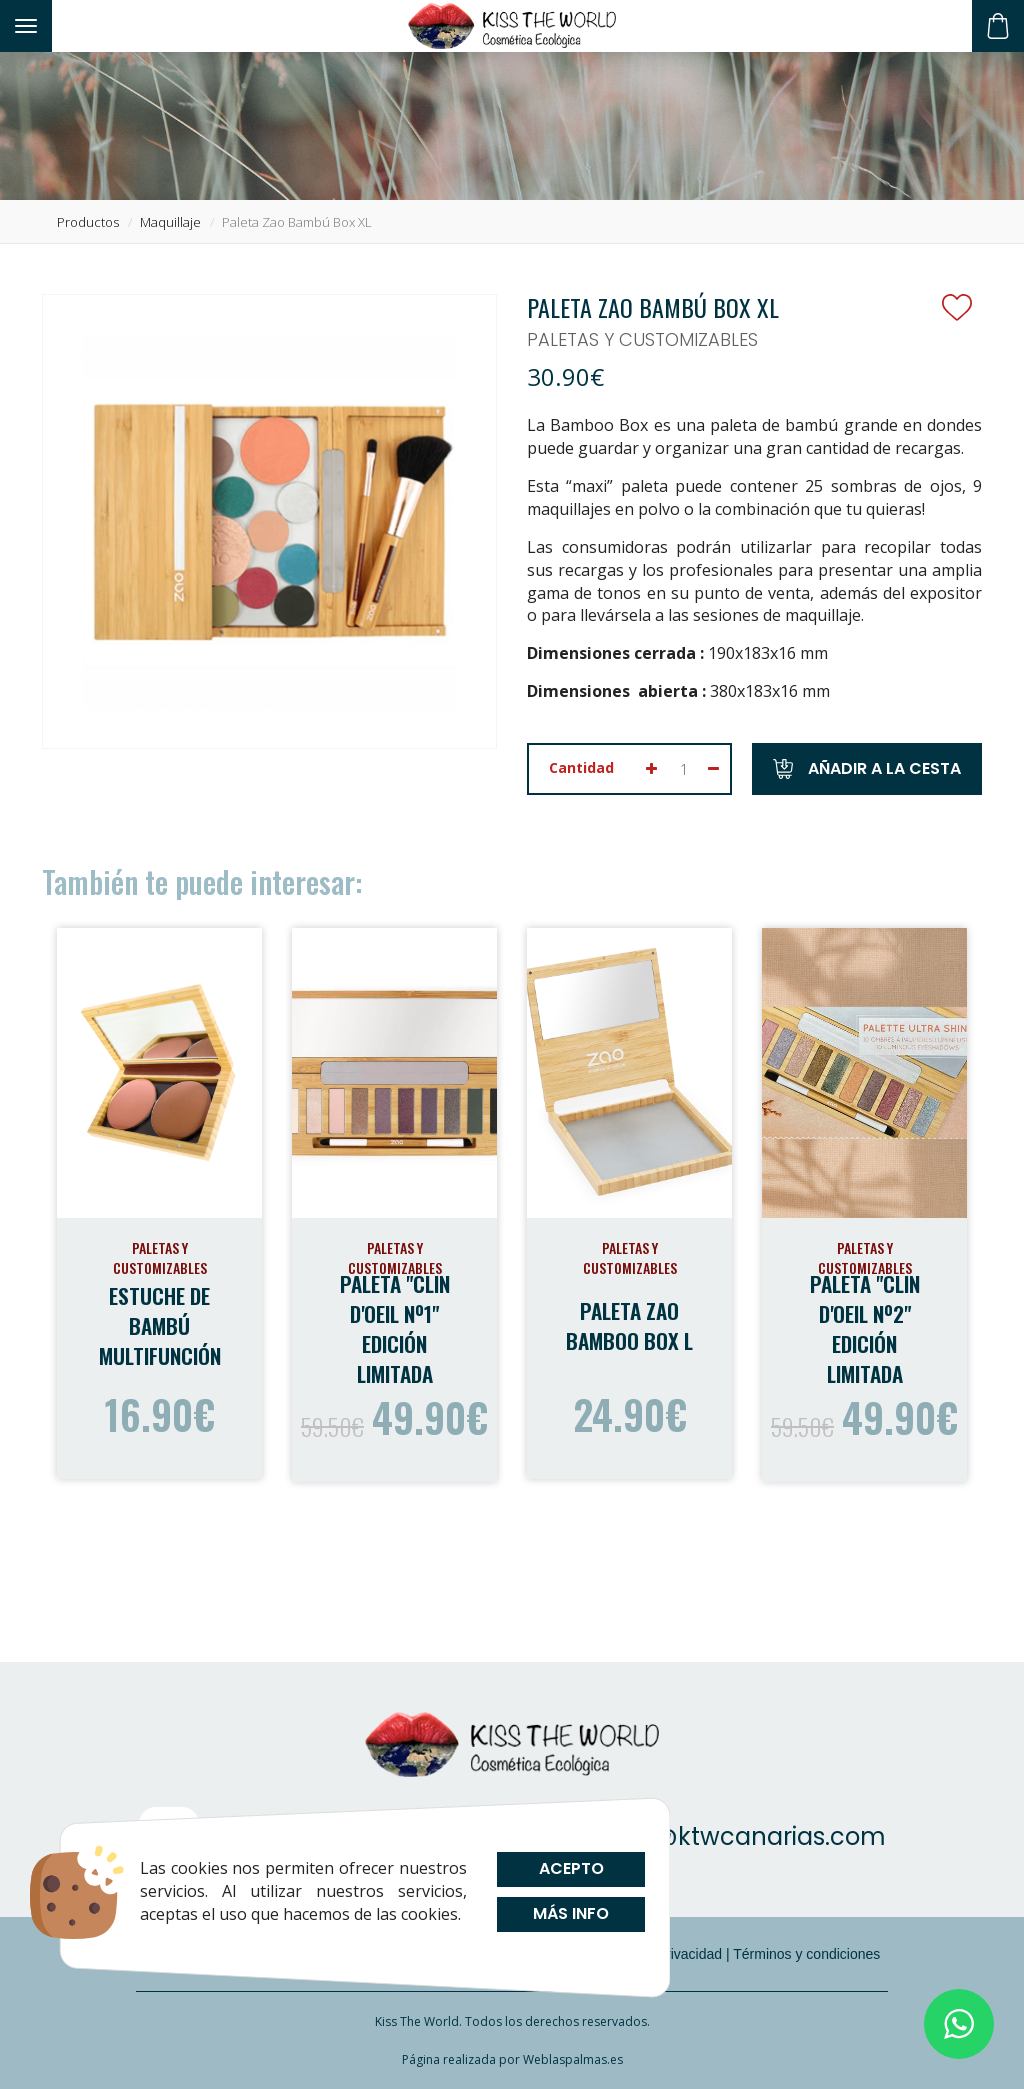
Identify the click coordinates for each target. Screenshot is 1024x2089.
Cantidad (581, 767)
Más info (571, 1913)
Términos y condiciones (806, 1954)
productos (88, 222)
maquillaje (170, 222)
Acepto (570, 1868)
